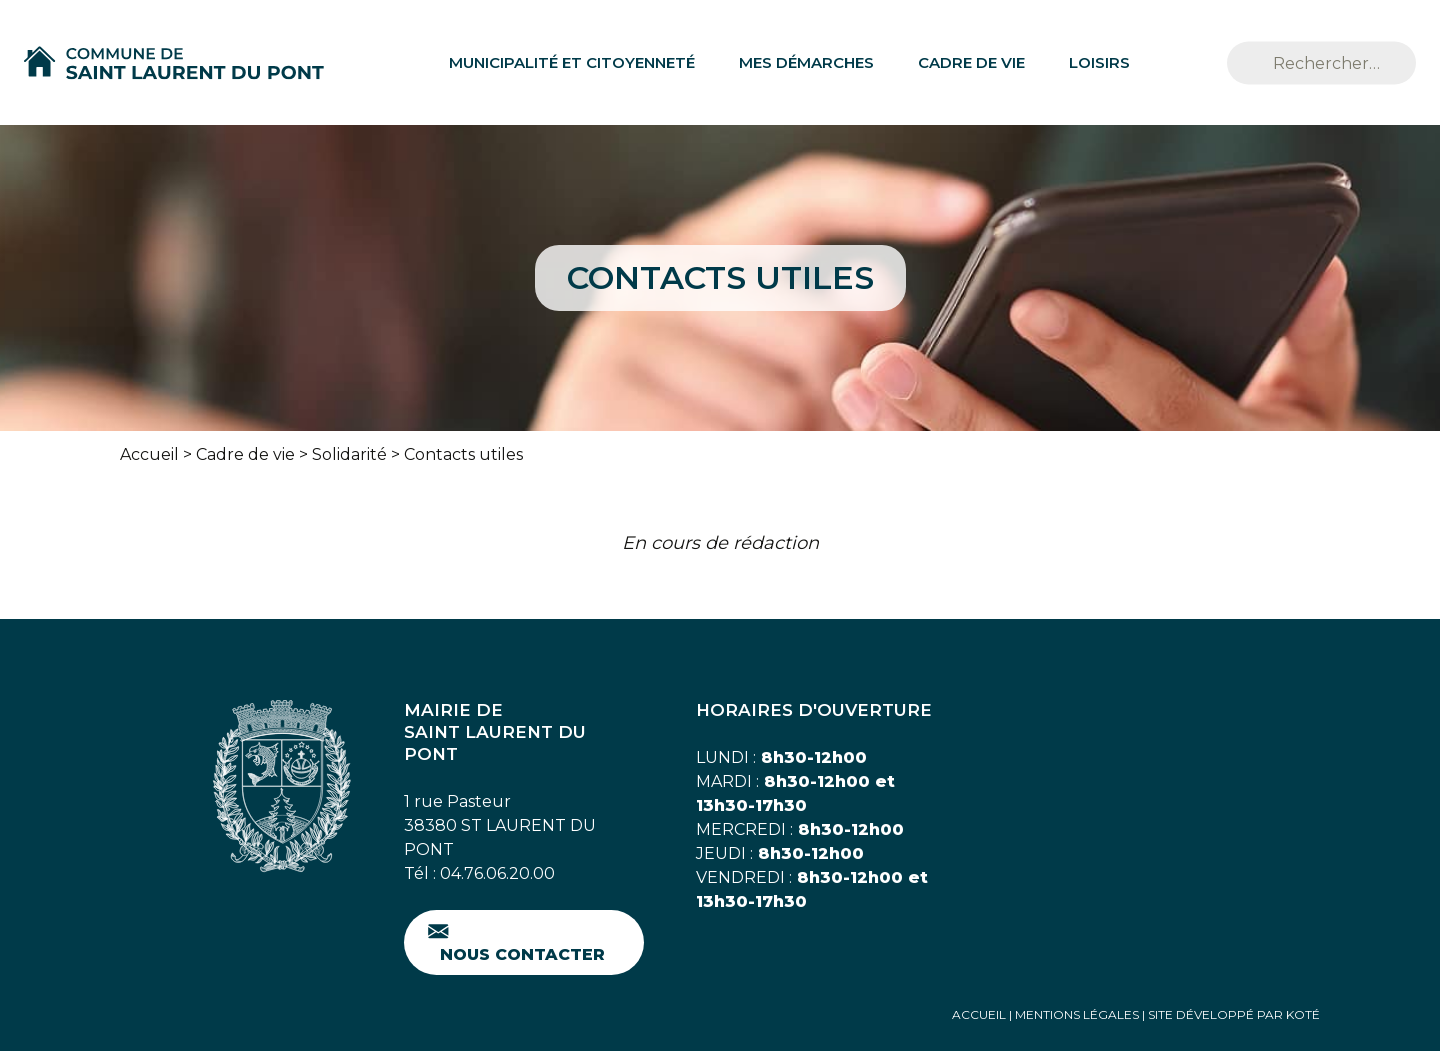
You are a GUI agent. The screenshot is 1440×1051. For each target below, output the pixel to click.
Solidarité (349, 454)
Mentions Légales (1077, 1014)
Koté (1303, 1014)
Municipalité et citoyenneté (572, 62)
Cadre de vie (971, 62)
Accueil (149, 454)
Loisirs (1099, 62)
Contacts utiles (463, 454)
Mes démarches (806, 62)
